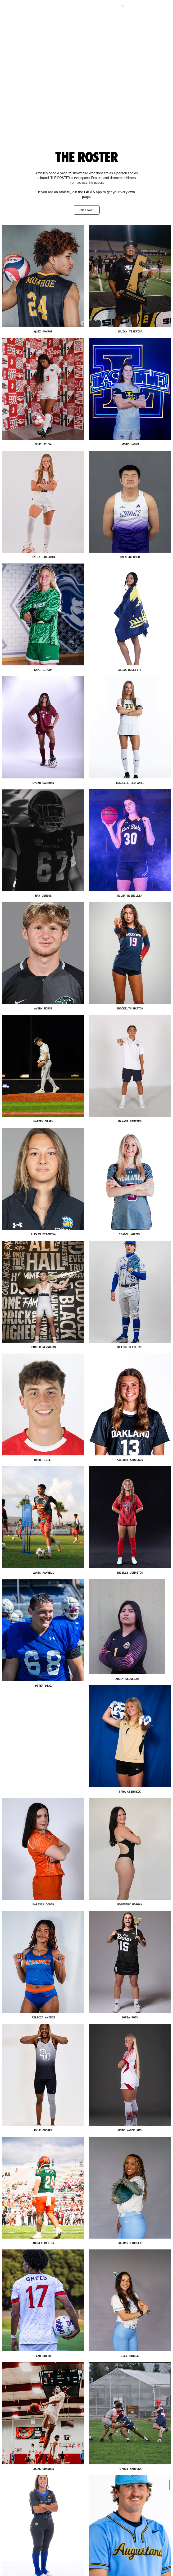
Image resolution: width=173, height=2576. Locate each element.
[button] (122, 7)
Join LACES (87, 200)
